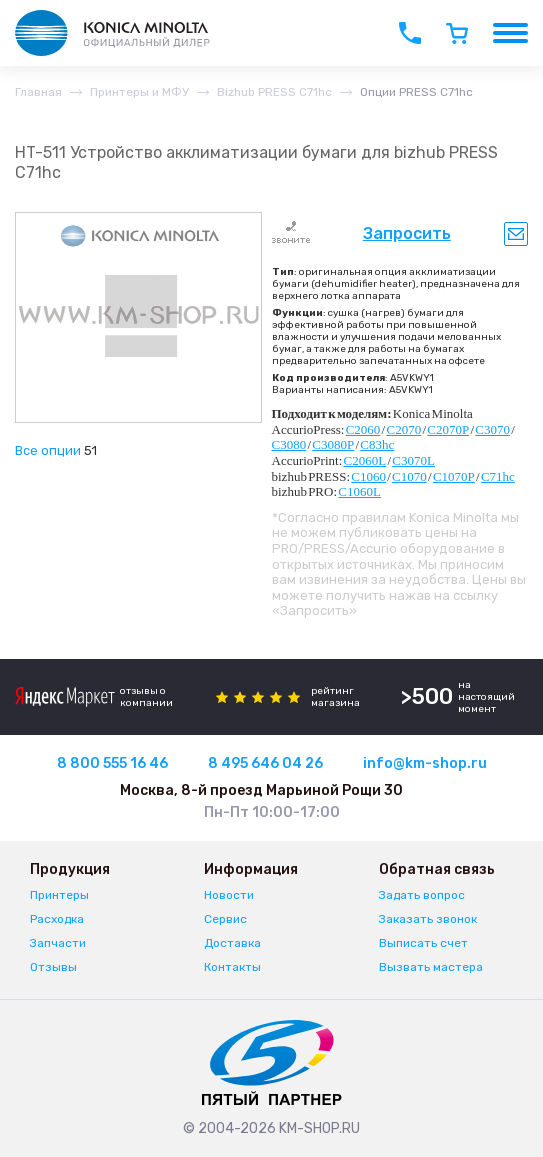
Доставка (232, 943)
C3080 (289, 444)
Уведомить (516, 234)
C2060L (365, 460)
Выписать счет (423, 943)
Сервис (225, 919)
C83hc (377, 444)
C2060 (363, 429)
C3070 (492, 429)
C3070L (413, 460)
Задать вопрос (422, 895)
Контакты (232, 967)
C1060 (368, 476)
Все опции (48, 450)
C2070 (403, 429)
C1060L (359, 491)
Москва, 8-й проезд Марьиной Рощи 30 (261, 790)
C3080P (333, 444)
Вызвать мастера (431, 967)
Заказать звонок (428, 919)
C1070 (409, 476)
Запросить (407, 233)
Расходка (57, 919)
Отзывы (53, 967)
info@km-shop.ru (425, 763)
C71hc (498, 476)
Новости (229, 895)
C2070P (448, 429)
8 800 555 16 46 (112, 763)
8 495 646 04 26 (265, 763)
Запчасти (58, 943)
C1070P (454, 476)
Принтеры (59, 895)
